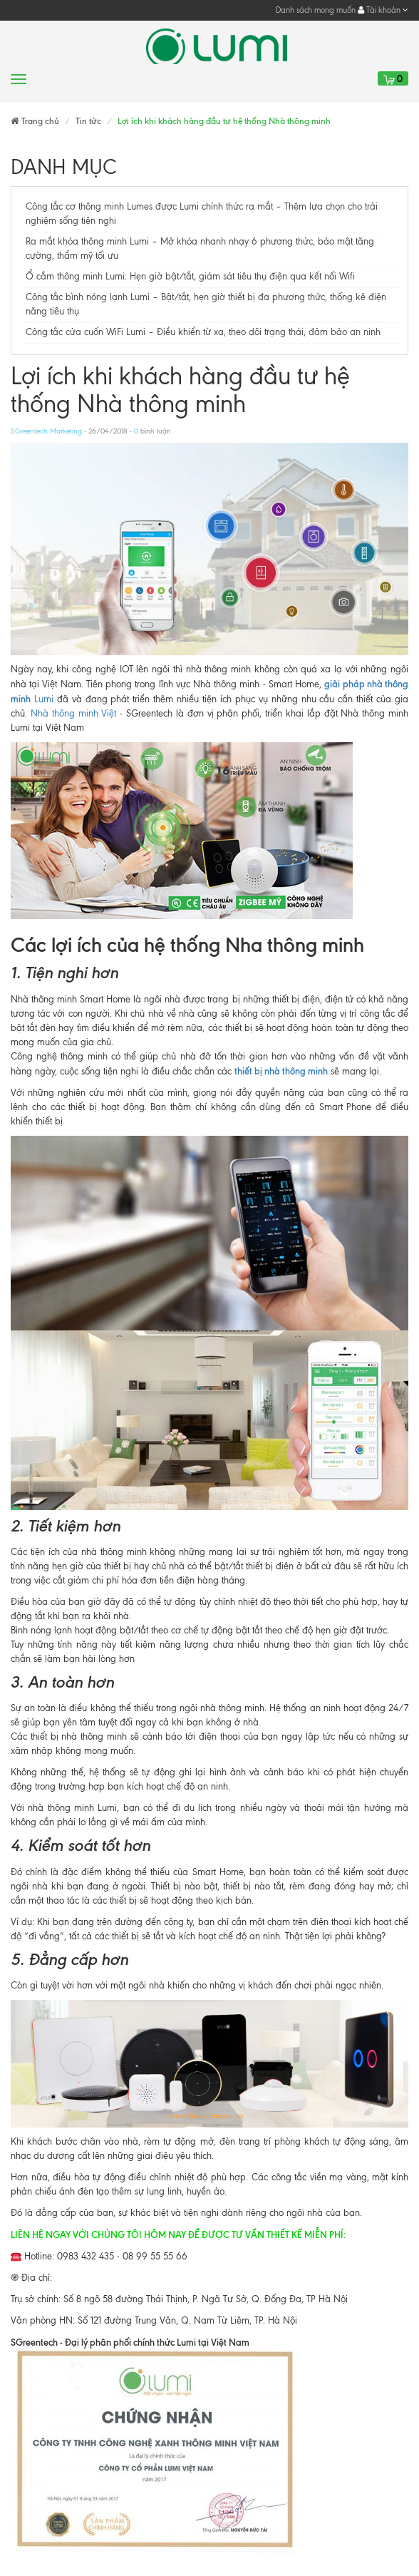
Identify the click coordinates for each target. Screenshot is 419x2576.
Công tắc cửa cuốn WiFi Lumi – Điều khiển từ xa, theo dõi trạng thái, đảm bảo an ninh (203, 332)
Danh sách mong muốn (316, 10)
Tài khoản (383, 10)
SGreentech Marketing (46, 431)
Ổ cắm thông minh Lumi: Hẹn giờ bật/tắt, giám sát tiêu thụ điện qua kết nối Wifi (190, 276)
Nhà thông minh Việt (74, 713)
